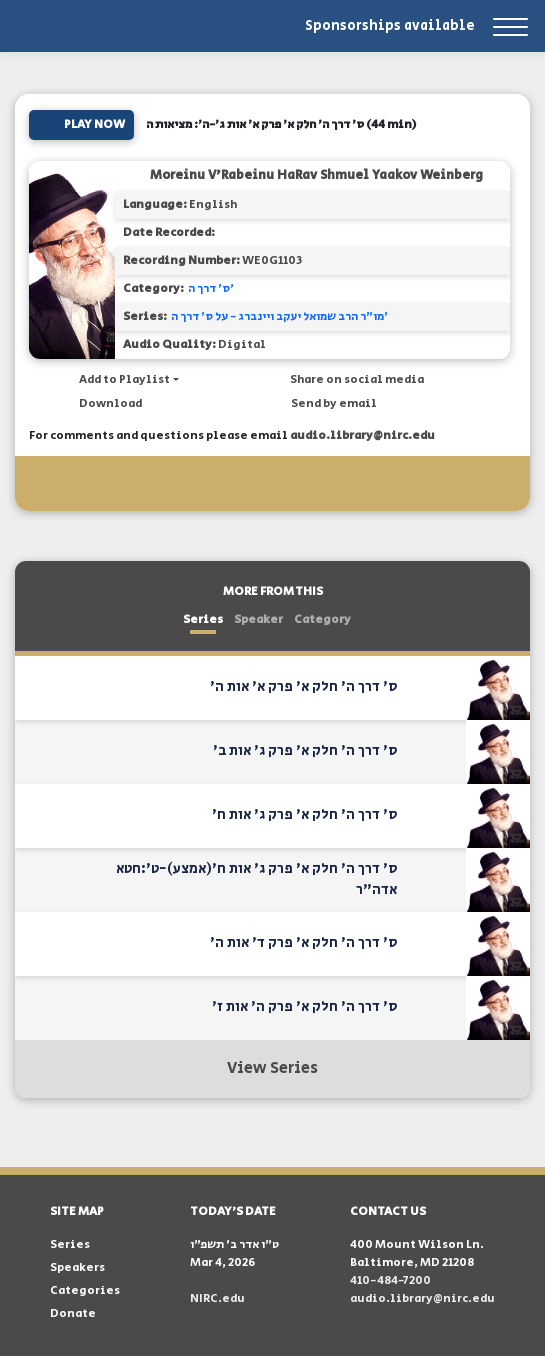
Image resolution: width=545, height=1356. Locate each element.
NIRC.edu (217, 1298)
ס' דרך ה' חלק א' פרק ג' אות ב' (305, 751)
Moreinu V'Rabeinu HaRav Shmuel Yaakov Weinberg (316, 175)
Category (322, 619)
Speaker (258, 619)
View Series (272, 1068)
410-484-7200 (390, 1280)
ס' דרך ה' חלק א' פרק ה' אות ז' (304, 1007)
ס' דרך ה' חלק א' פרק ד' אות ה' (303, 943)
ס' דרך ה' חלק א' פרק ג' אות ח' (304, 815)
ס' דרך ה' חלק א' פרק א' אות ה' (303, 687)
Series (203, 619)
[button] (119, 380)
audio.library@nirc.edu (362, 435)
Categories (85, 1290)
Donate (73, 1313)
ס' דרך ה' (211, 288)
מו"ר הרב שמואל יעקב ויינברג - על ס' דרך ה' (279, 316)
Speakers (77, 1267)
